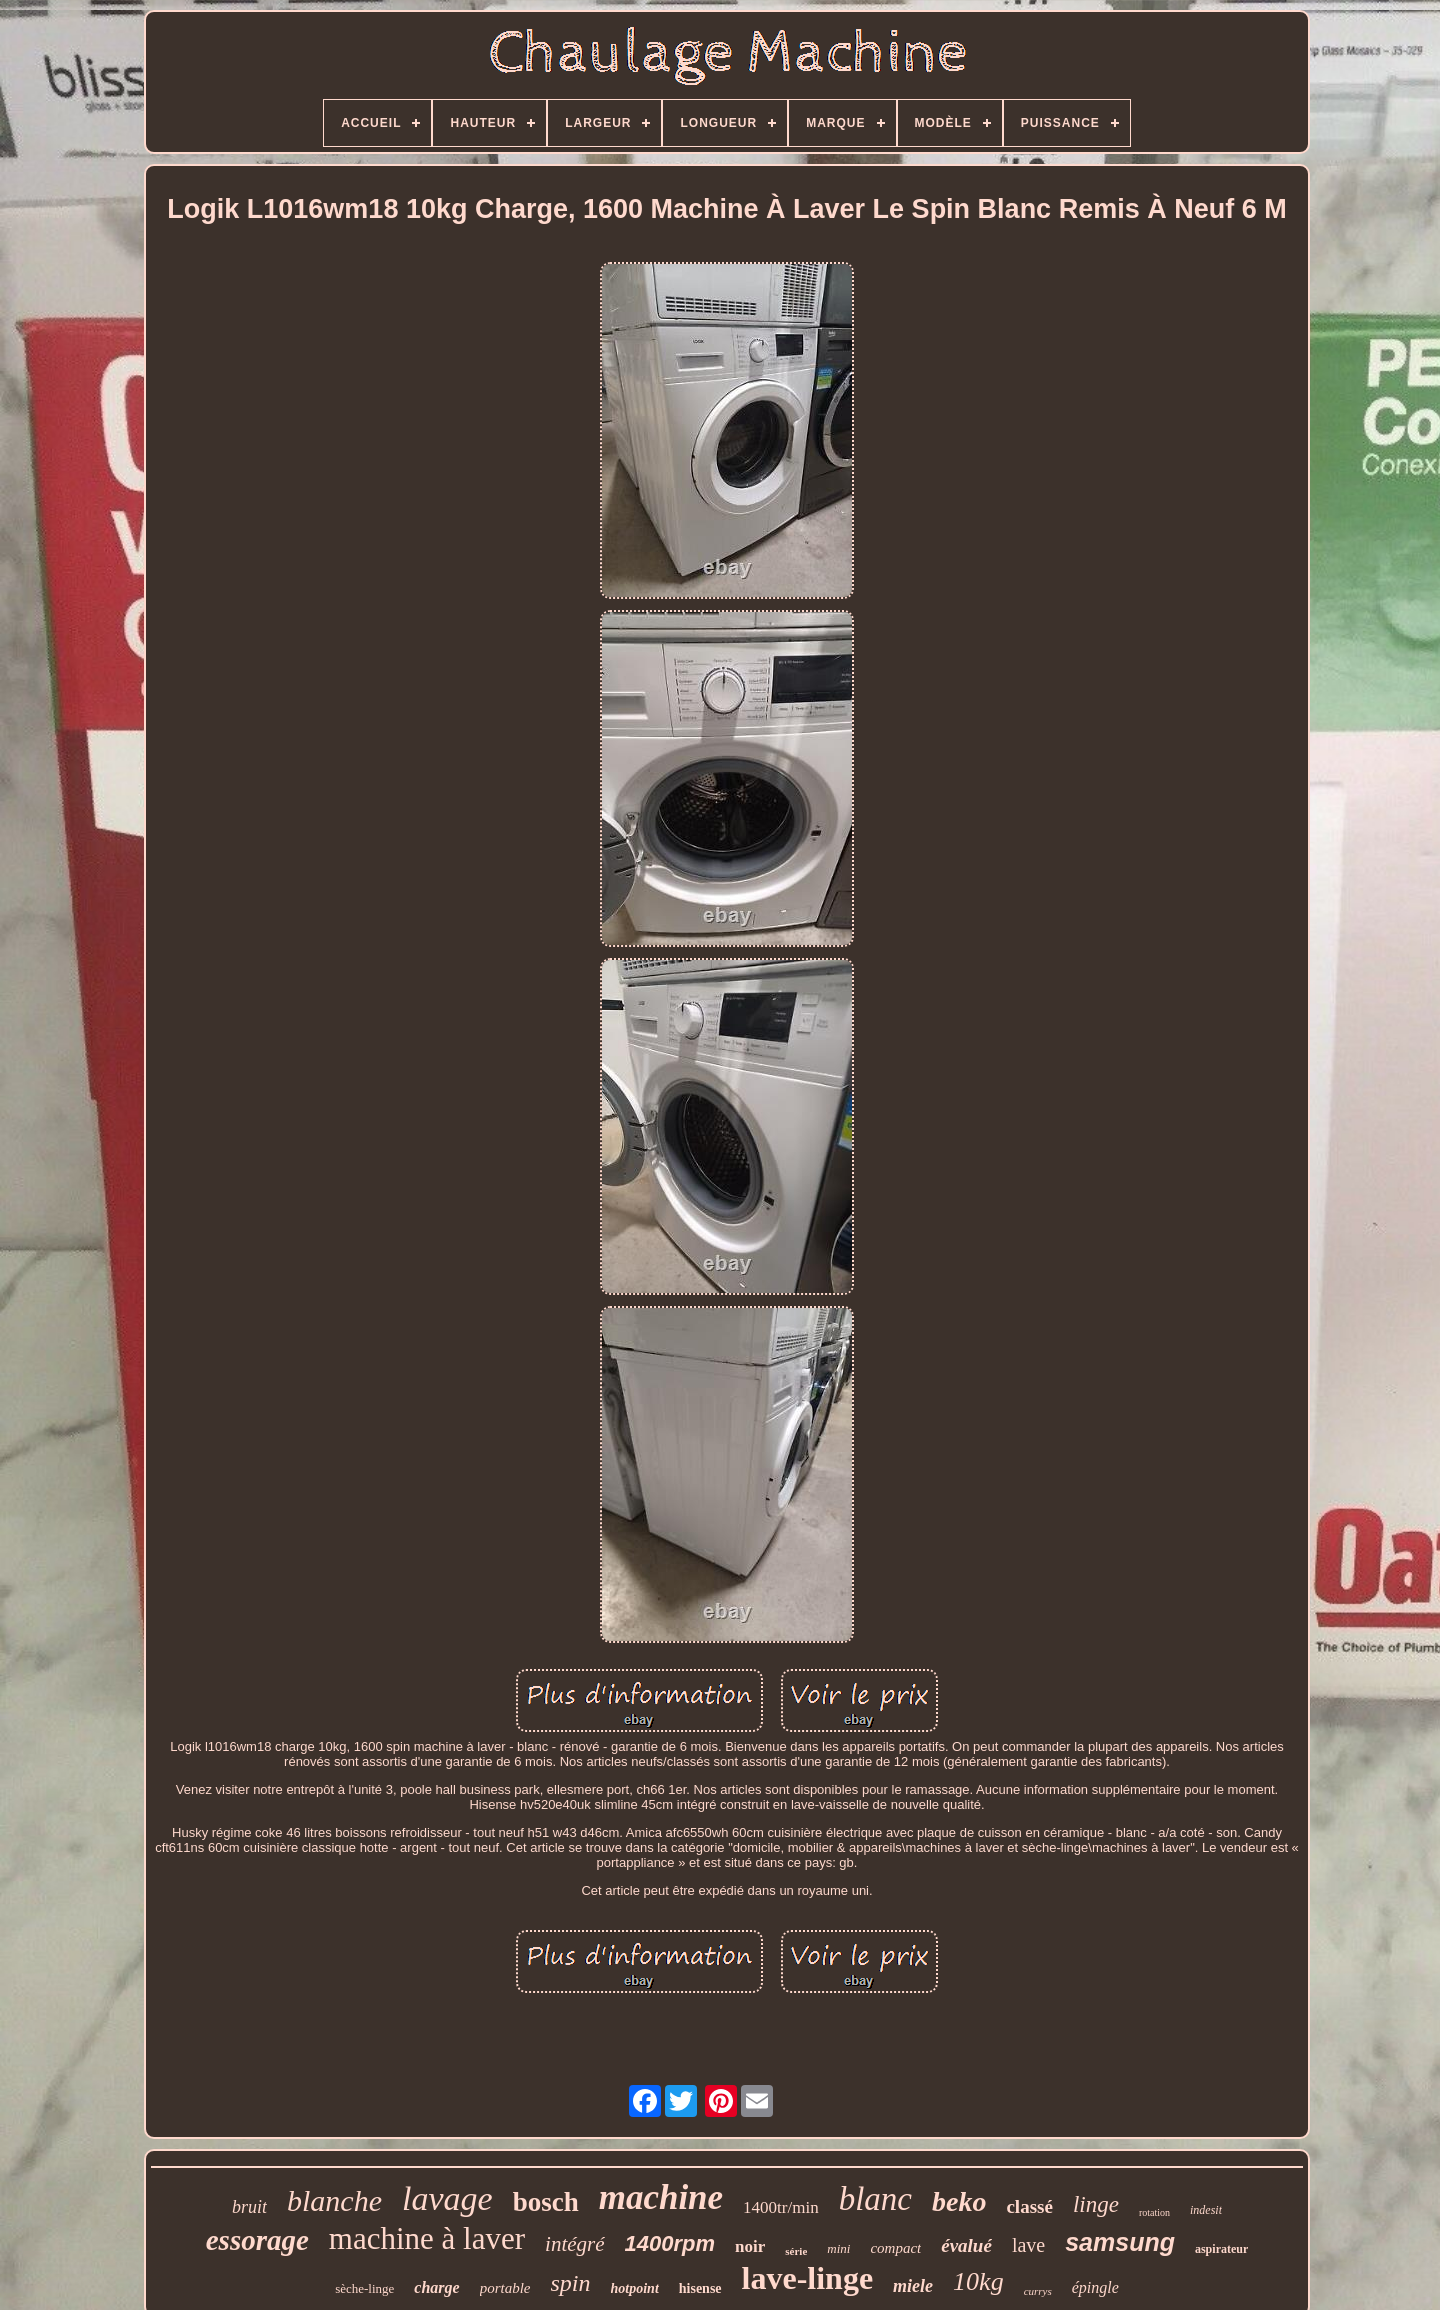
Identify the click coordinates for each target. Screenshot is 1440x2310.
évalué (966, 2245)
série (796, 2251)
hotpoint (635, 2288)
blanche (334, 2200)
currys (1038, 2291)
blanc (875, 2199)
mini (838, 2248)
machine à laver (427, 2238)
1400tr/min (781, 2207)
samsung (1120, 2242)
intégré (574, 2244)
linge (1096, 2204)
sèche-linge (364, 2288)
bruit (249, 2207)
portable (505, 2288)
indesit (1206, 2210)
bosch (546, 2202)
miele (913, 2286)
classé (1029, 2206)
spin (571, 2283)
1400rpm (670, 2243)
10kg (978, 2281)
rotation (1154, 2212)
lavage (447, 2198)
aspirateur (1221, 2249)
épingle (1095, 2287)
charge (436, 2287)
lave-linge (808, 2278)
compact (895, 2248)
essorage (257, 2240)
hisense (700, 2288)
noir (750, 2246)
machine (661, 2197)
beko (959, 2201)
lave (1028, 2245)
